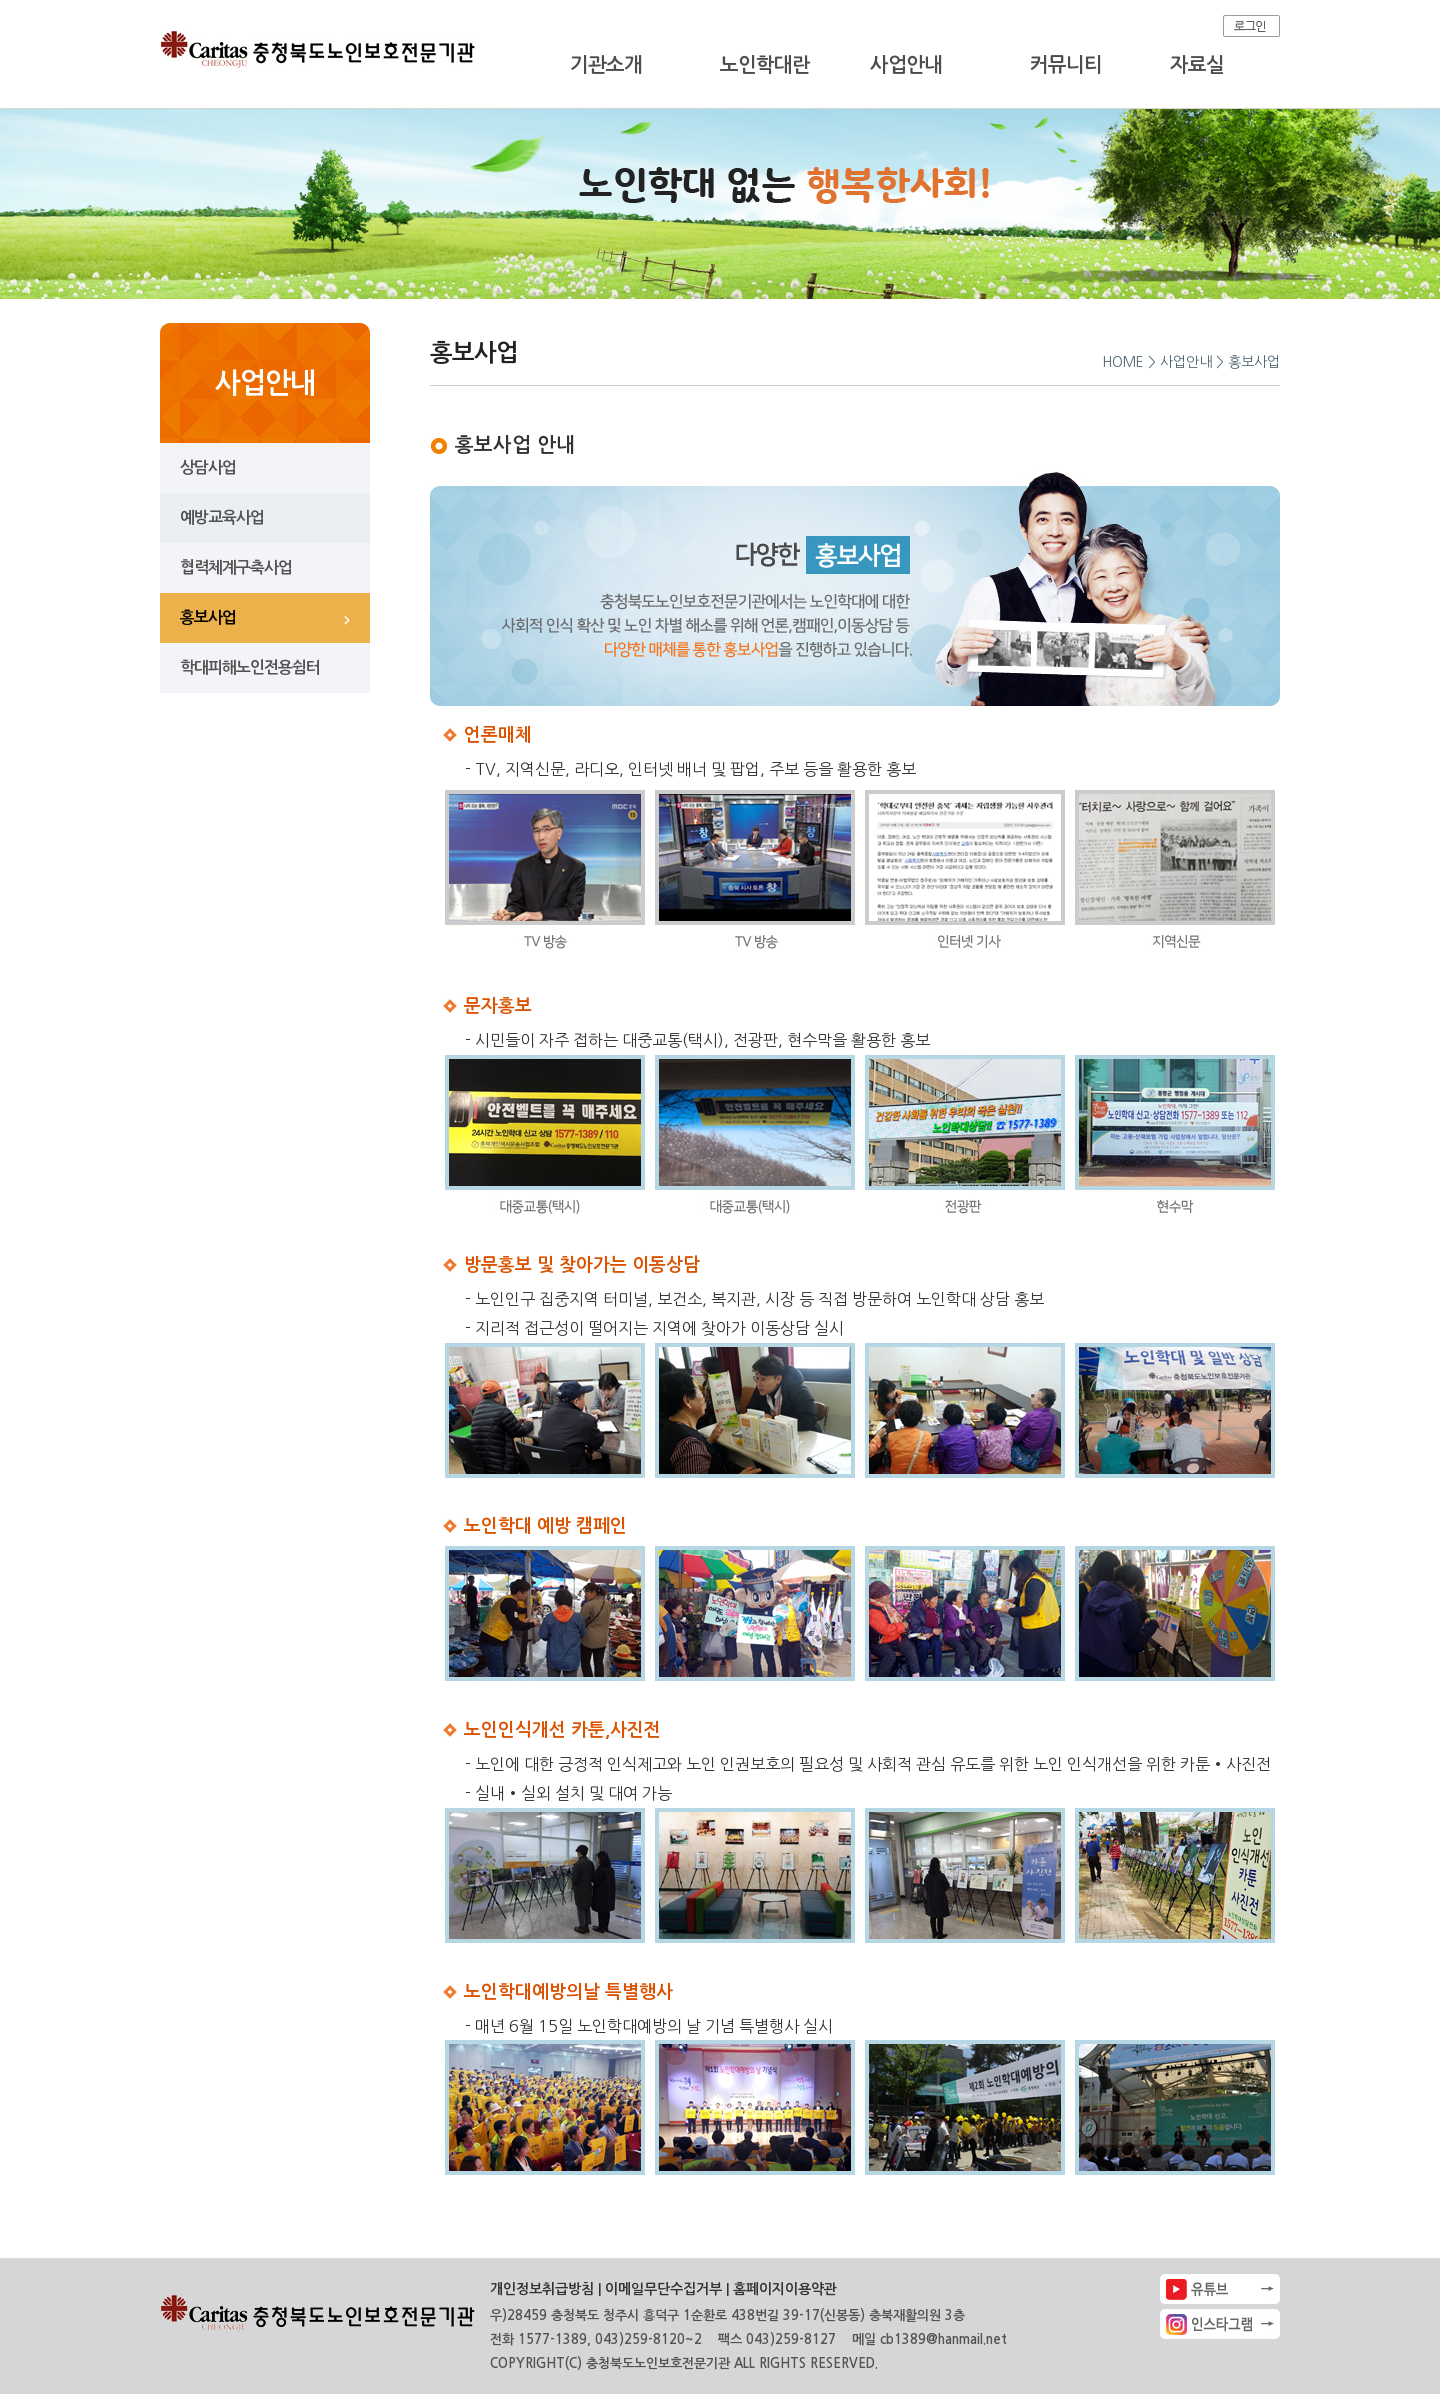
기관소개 (606, 65)
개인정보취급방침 (542, 2289)
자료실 (1197, 65)
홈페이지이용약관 (785, 2289)
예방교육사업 (222, 517)
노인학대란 (765, 65)
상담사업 (208, 467)
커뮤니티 (1066, 65)
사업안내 (906, 65)
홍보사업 (208, 617)
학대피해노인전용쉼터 (250, 667)
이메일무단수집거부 (663, 2289)
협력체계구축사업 (236, 567)
